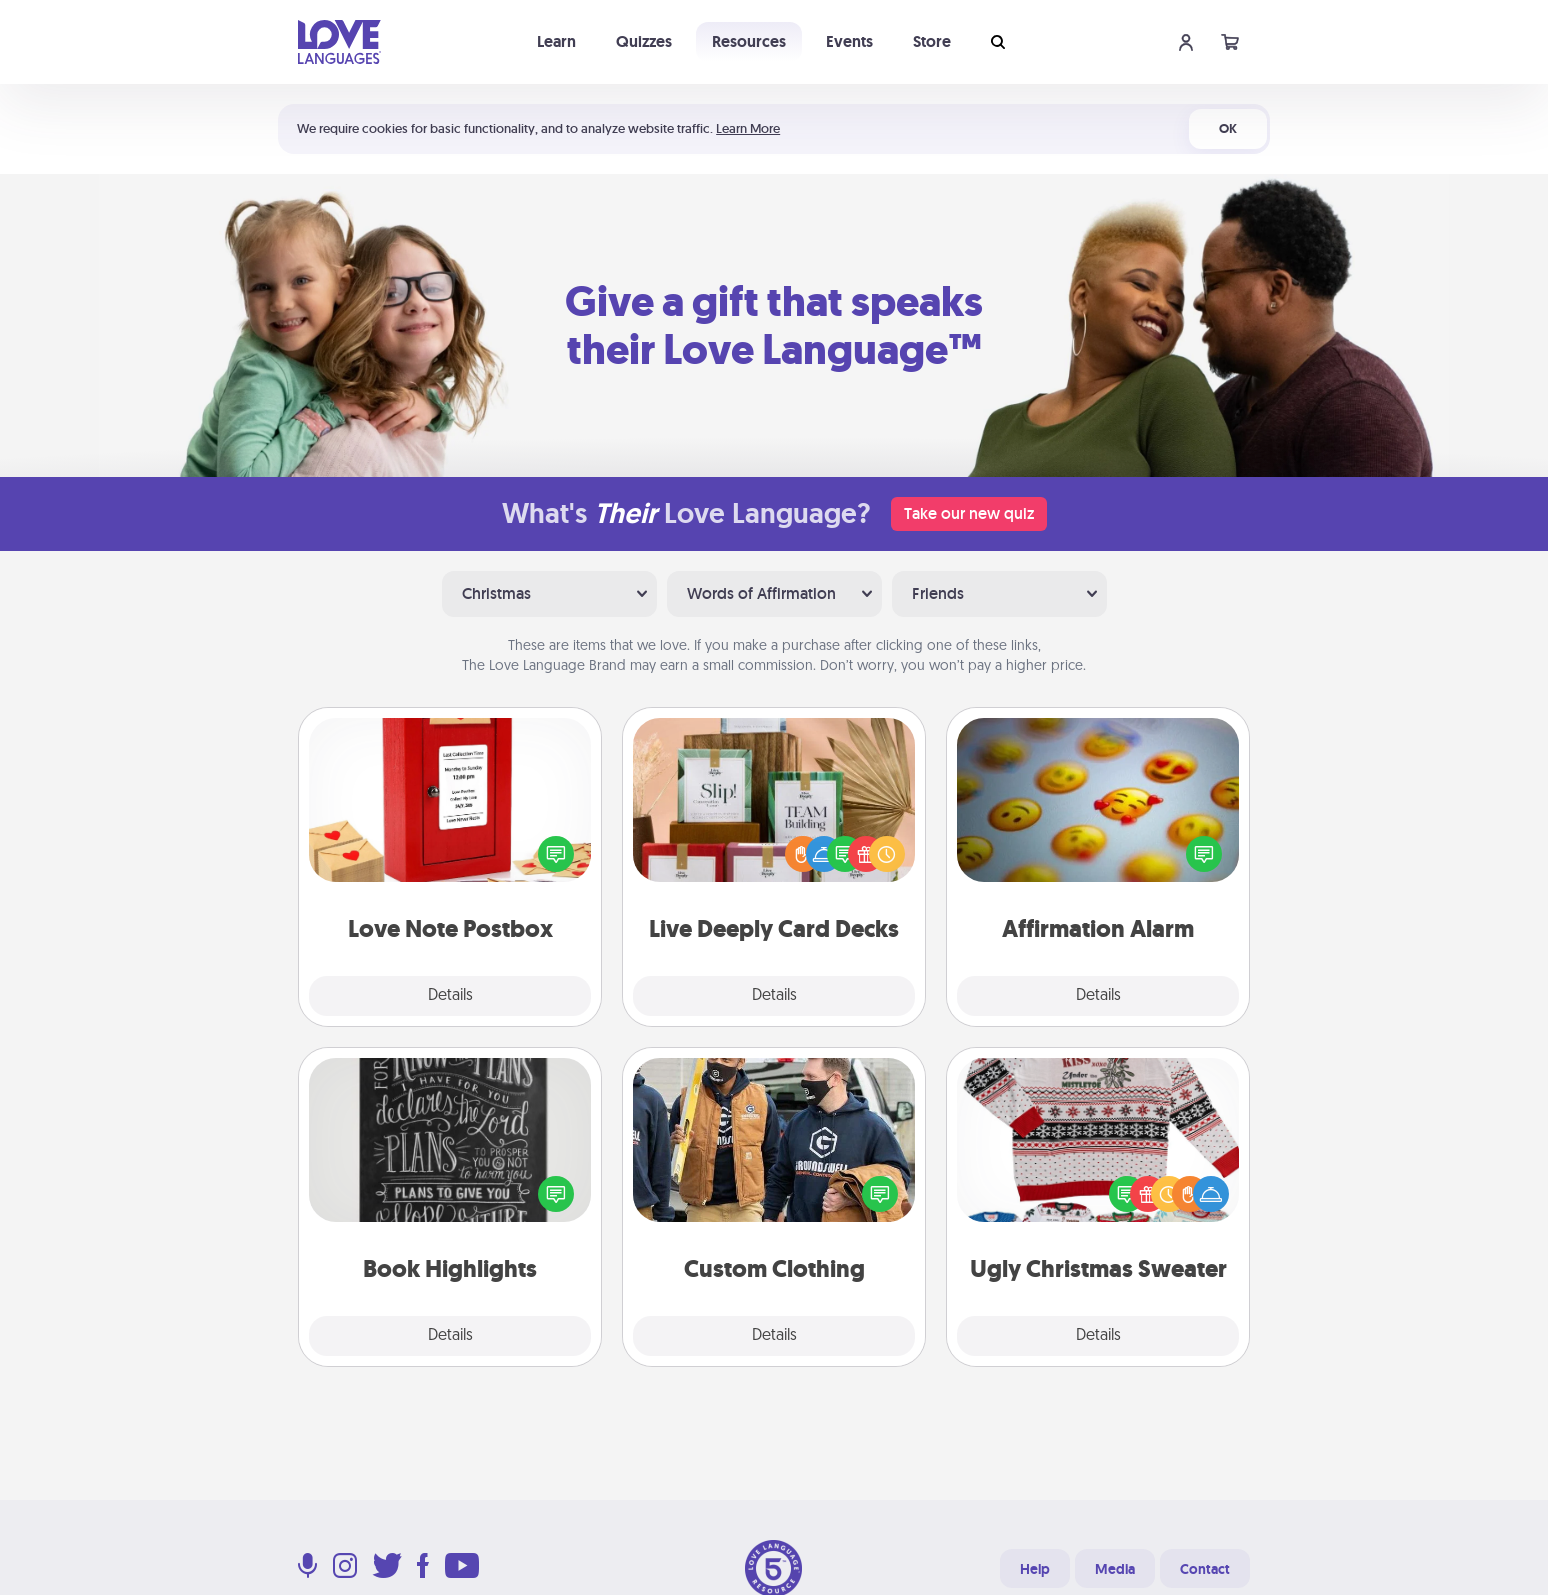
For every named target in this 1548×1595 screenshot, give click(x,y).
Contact (1205, 1569)
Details (450, 996)
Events (849, 41)
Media (1115, 1569)
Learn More (748, 128)
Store (932, 41)
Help (1035, 1569)
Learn (556, 41)
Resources (749, 41)
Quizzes (644, 41)
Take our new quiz (969, 513)
